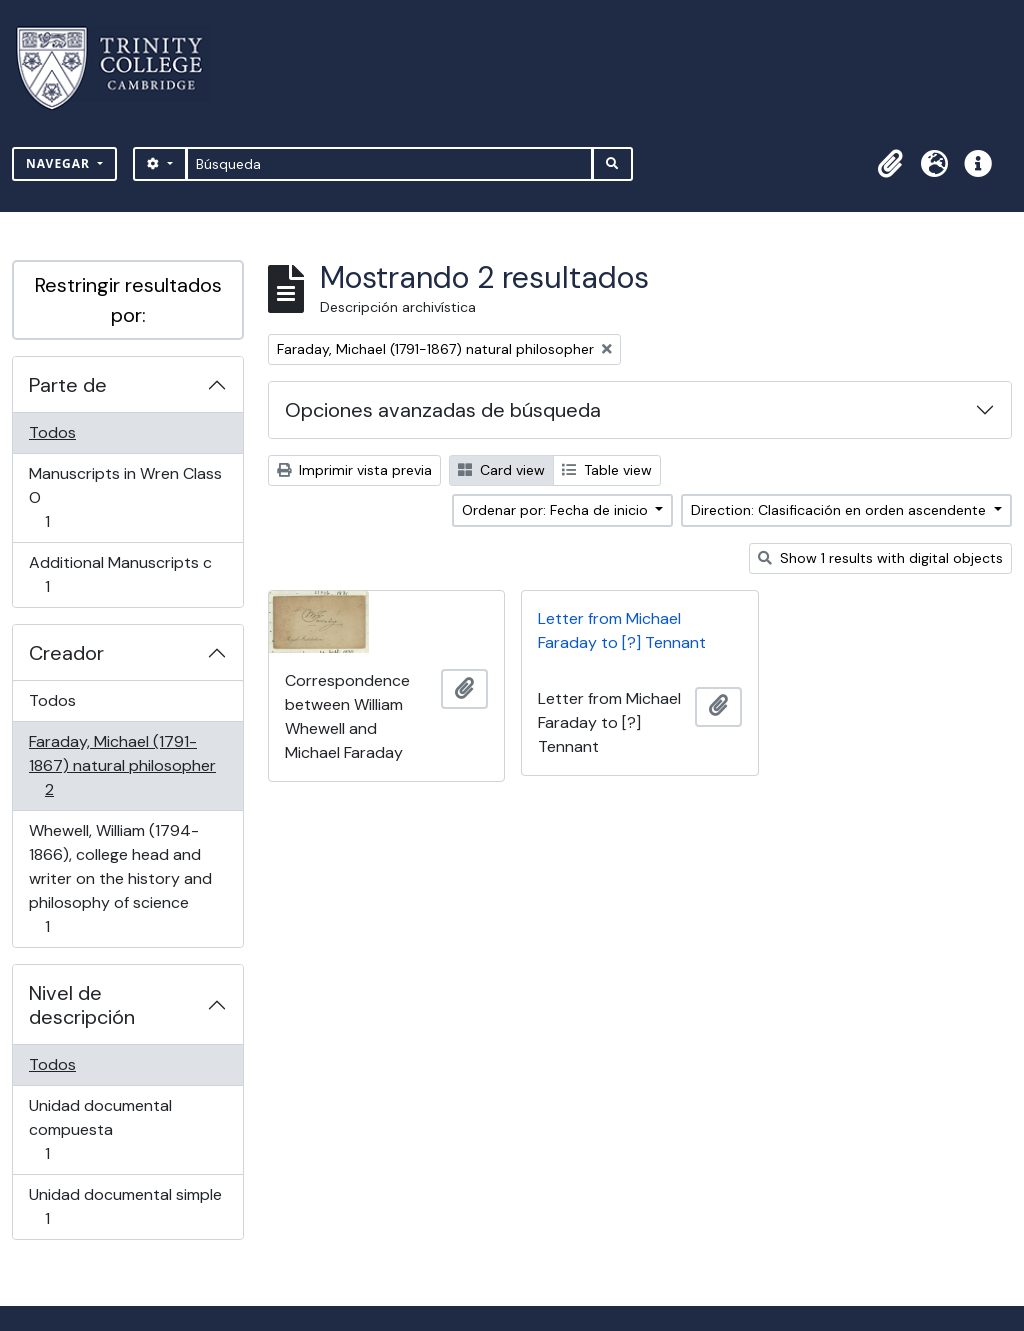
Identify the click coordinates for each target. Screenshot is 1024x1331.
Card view (501, 470)
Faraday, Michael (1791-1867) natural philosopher (122, 765)
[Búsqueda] (389, 164)
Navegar (60, 163)
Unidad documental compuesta (100, 1129)
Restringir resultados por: (128, 300)
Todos (52, 432)
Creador (66, 653)
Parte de (68, 385)
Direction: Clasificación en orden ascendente (840, 510)
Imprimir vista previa (354, 470)
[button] (890, 164)
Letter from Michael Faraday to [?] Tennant (622, 630)
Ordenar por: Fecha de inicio (557, 510)
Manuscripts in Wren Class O (125, 497)
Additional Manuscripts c (120, 574)
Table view (607, 470)
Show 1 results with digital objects (880, 558)
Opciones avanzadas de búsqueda (443, 410)
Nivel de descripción (82, 1005)
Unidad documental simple (125, 1206)
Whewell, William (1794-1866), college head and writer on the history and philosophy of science (120, 878)
